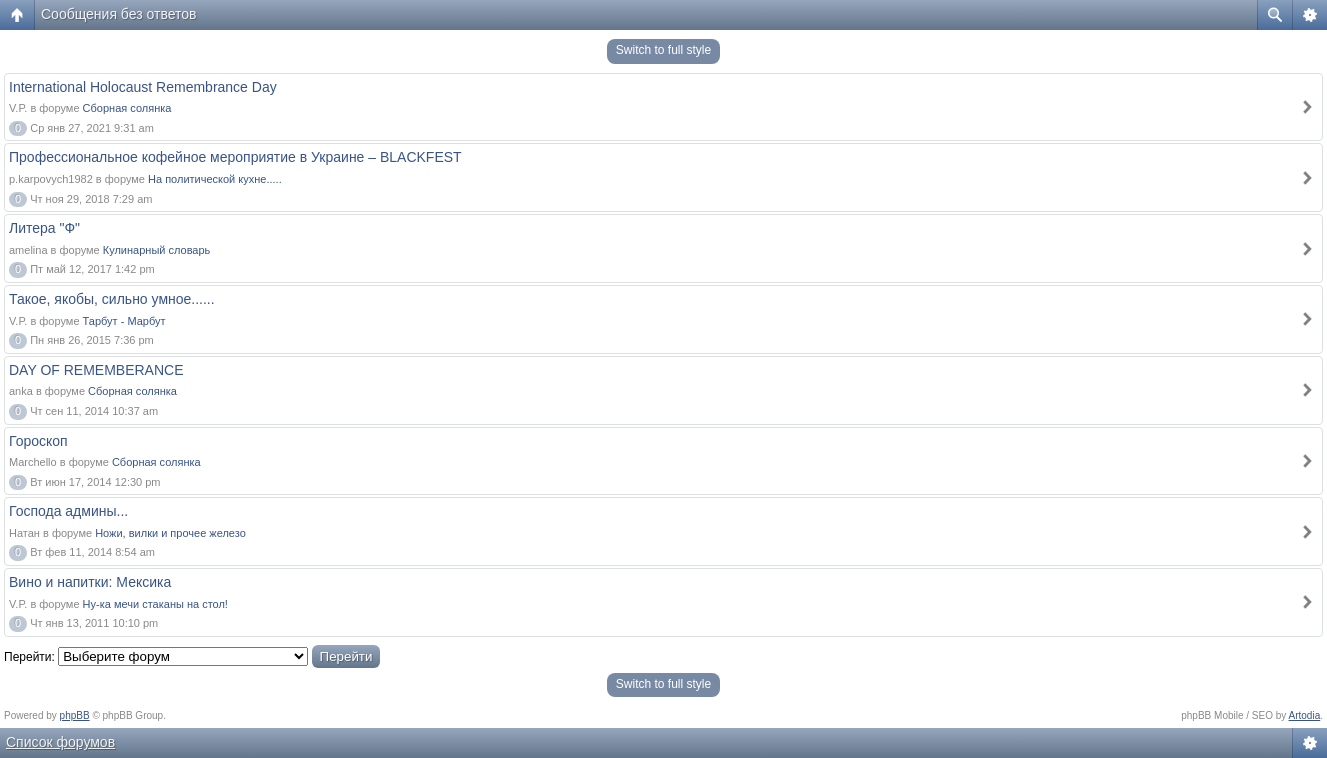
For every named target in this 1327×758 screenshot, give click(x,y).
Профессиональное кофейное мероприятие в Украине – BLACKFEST (235, 157)
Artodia (1305, 715)
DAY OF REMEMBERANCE (96, 370)
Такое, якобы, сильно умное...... (112, 299)
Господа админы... (68, 511)
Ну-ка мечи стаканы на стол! (155, 604)
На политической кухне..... (215, 179)
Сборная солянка (127, 108)
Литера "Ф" (44, 228)
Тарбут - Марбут (124, 321)
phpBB (75, 715)
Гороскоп (38, 441)
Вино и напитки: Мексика (90, 582)
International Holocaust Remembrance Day (143, 87)
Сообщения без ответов (119, 14)
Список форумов (60, 742)
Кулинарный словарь (157, 250)
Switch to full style (663, 50)
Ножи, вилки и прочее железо (170, 533)
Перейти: (29, 657)
